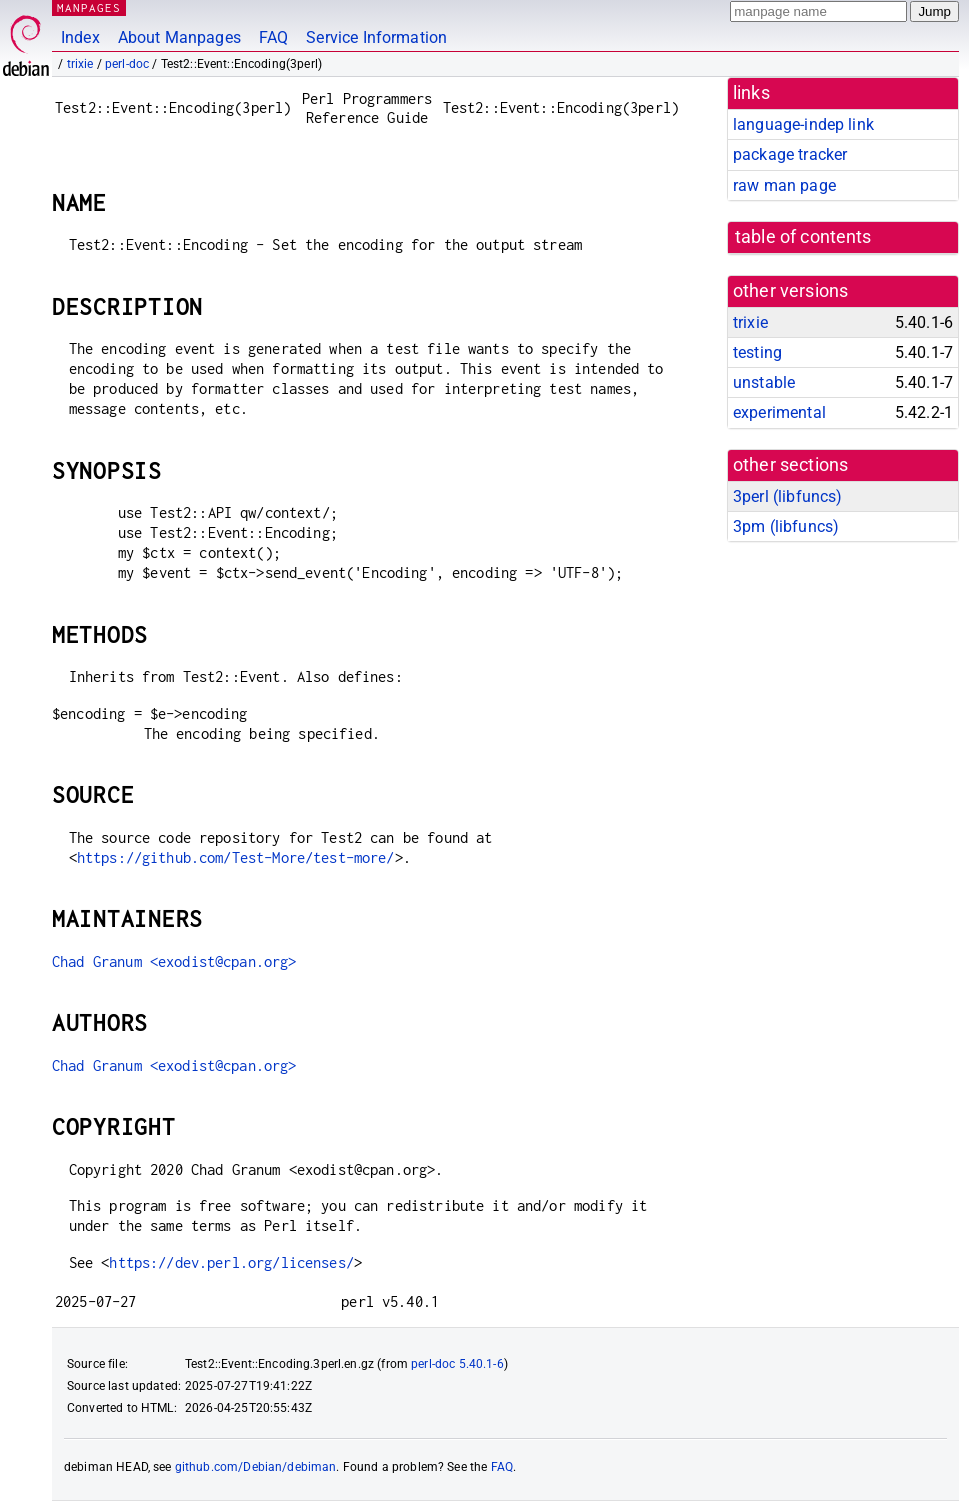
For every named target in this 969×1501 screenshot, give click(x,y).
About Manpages (179, 37)
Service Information (376, 37)
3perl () (787, 496)
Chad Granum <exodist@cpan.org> (174, 961)
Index (80, 37)
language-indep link (803, 124)
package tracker (790, 154)
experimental (779, 412)
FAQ (273, 37)
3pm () (786, 526)
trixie (80, 64)
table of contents (803, 237)
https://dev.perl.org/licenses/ (231, 1262)
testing (757, 352)
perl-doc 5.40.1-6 (457, 1364)
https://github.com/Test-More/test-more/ (236, 857)
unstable (764, 382)
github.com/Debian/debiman (256, 1467)
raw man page (784, 185)
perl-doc (127, 64)
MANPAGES (89, 7)
